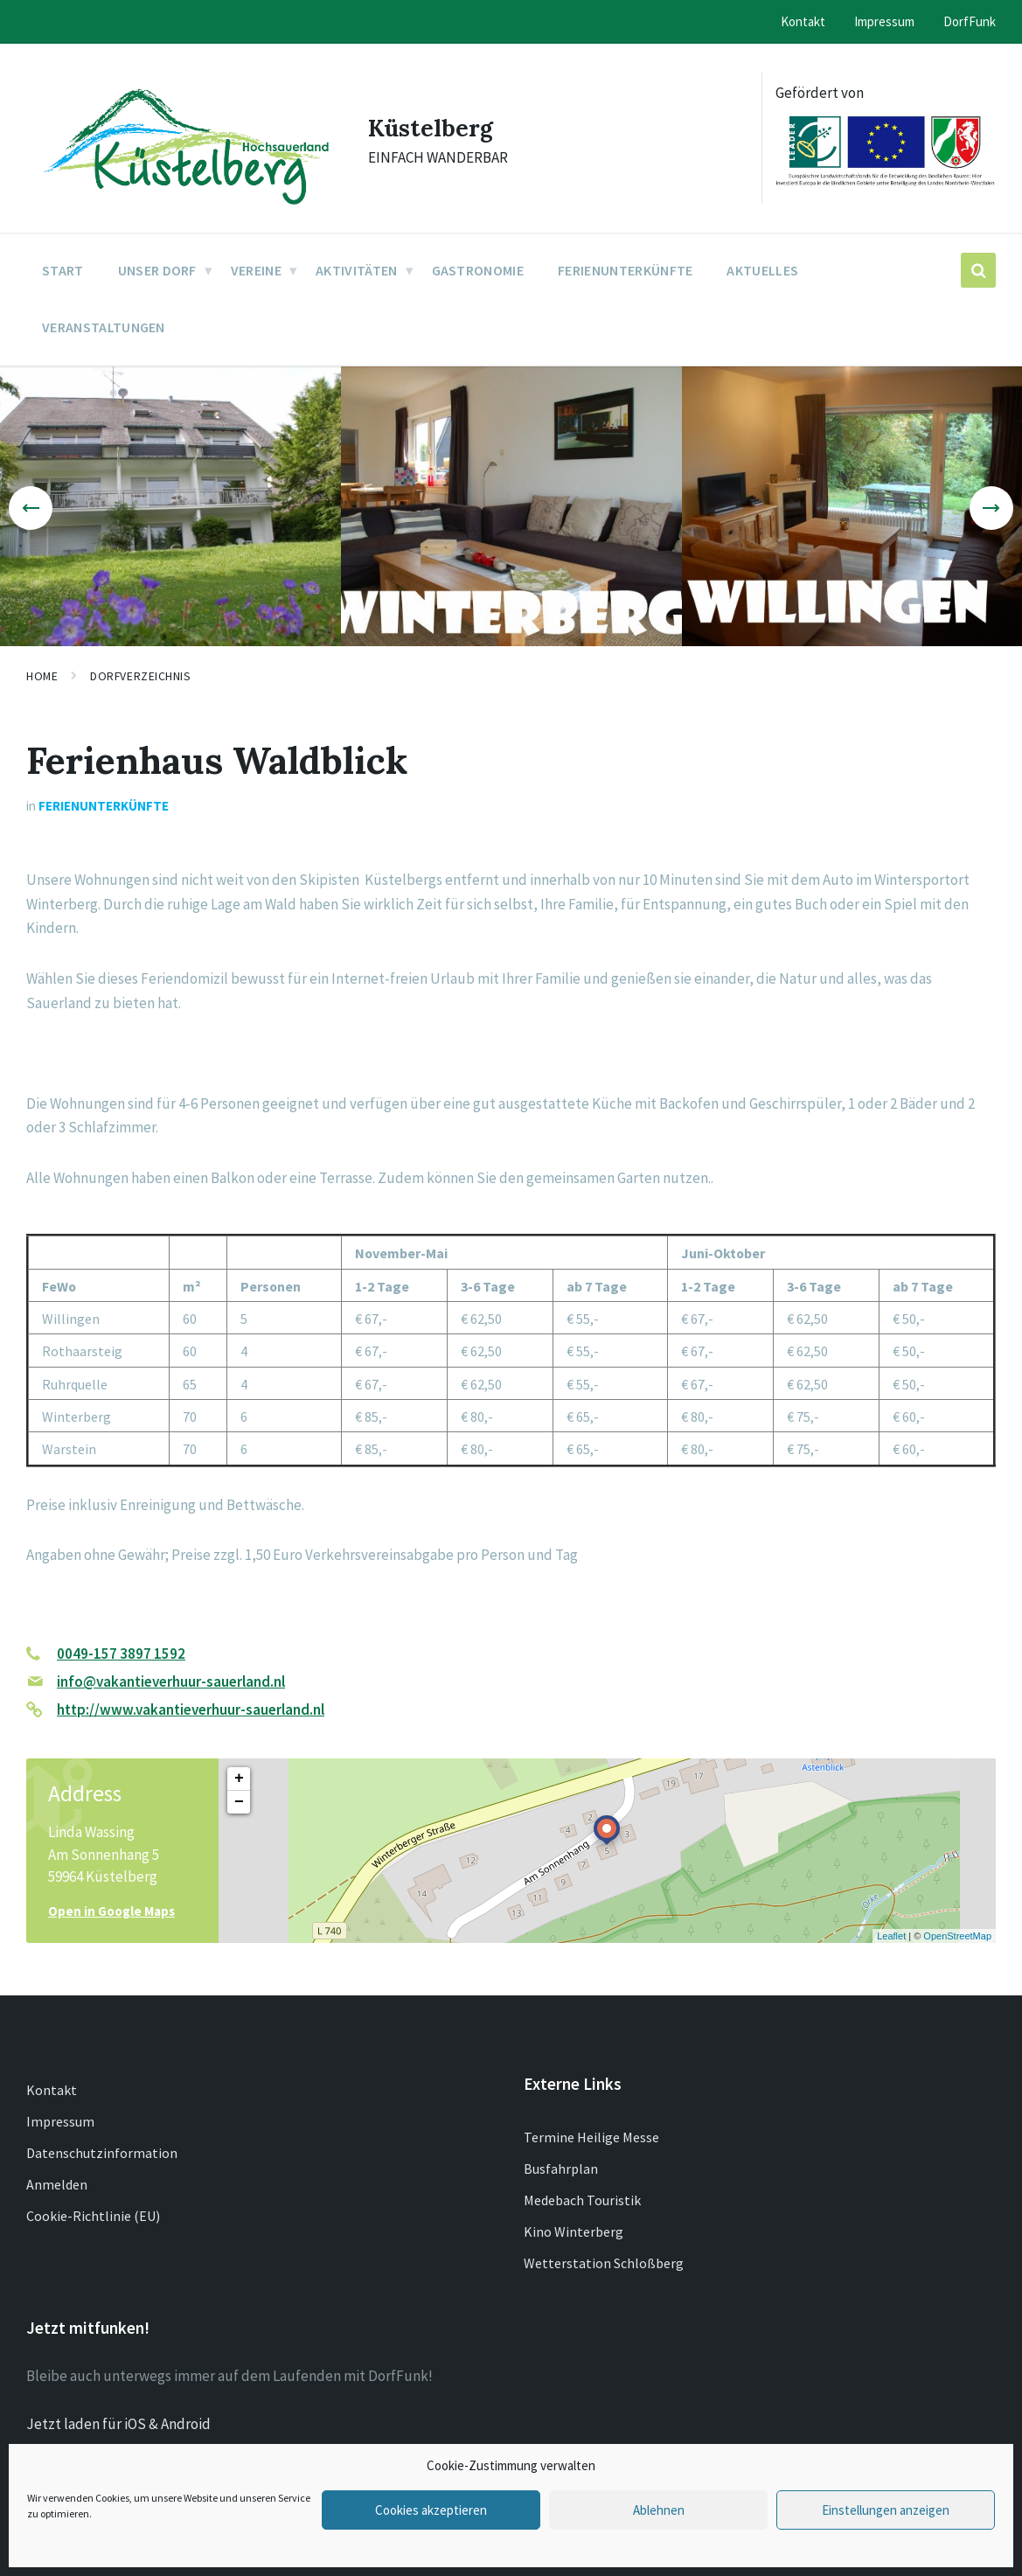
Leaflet (891, 1936)
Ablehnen (659, 2510)
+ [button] (239, 1778)
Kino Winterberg (573, 2231)
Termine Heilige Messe (591, 2137)
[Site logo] (184, 209)
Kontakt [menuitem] (803, 21)
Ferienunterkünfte (103, 805)
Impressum (60, 2121)
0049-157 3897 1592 (121, 1653)
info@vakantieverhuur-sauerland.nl (171, 1681)
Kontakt (51, 2090)
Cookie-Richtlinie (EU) (93, 2215)
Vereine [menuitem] (256, 270)
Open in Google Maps (111, 1911)
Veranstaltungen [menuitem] (103, 327)
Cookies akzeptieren (431, 2510)
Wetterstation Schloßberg (604, 2263)
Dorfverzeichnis (140, 676)
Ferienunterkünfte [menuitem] (625, 270)
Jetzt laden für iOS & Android (118, 2423)
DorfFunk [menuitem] (969, 21)
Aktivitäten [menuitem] (357, 270)
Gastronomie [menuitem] (478, 270)
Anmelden (56, 2184)
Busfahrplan (561, 2168)
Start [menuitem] (63, 270)
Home (42, 676)
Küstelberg (437, 126)
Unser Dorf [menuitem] (157, 270)
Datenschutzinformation (101, 2153)
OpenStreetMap (957, 1936)
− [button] (239, 1802)
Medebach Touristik (582, 2200)
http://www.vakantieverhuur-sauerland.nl (190, 1709)
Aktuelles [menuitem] (762, 270)
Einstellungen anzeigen (885, 2510)
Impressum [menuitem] (884, 21)
